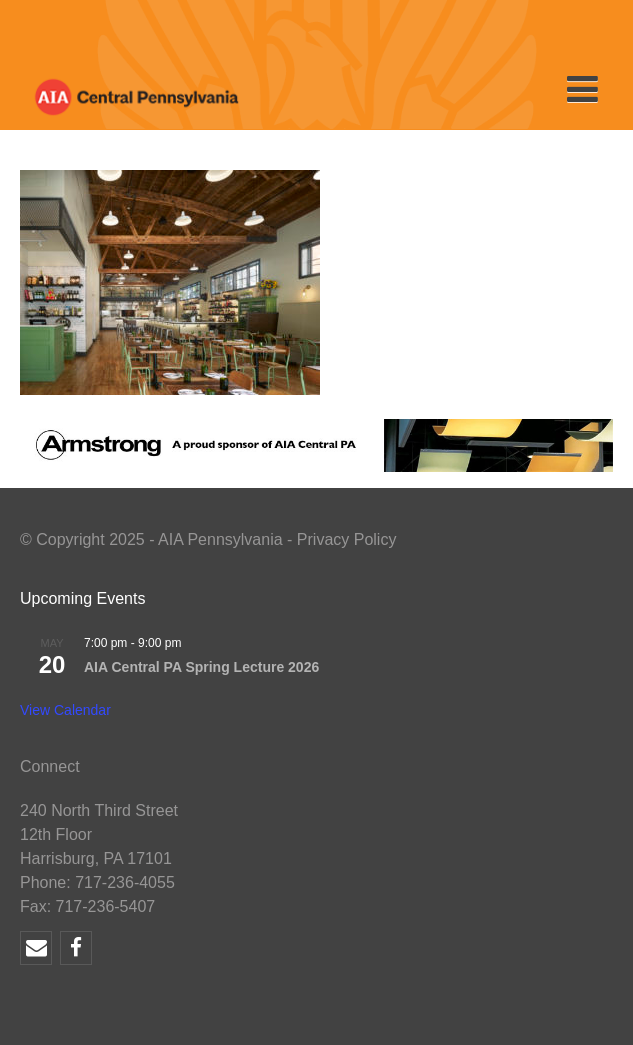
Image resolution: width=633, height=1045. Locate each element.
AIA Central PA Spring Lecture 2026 (201, 667)
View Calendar (65, 710)
